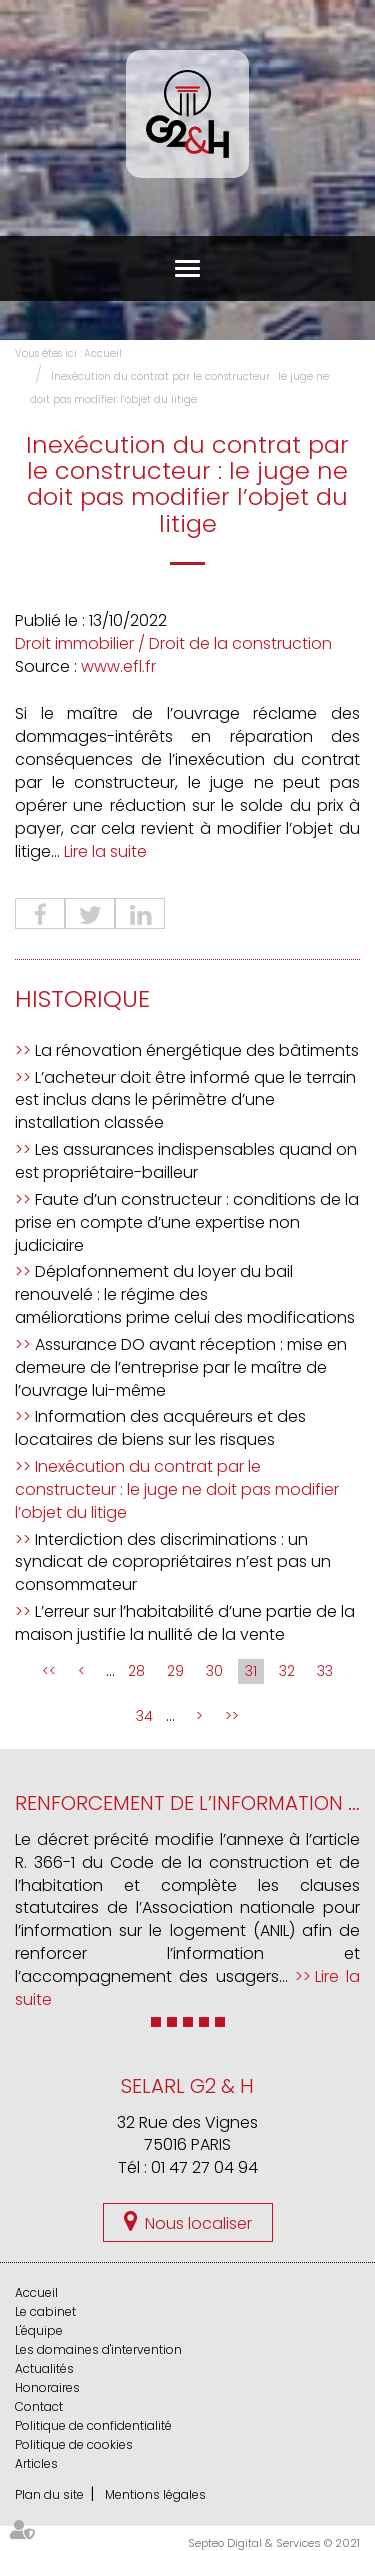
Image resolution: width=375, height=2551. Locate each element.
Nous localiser (198, 2223)
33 (325, 1671)
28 (136, 1671)
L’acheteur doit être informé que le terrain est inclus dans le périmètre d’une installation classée (185, 1100)
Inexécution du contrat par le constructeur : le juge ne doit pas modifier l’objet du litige (177, 1489)
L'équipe (39, 2330)
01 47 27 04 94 (204, 2167)
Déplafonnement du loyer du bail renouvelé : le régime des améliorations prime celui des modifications (185, 1294)
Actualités (44, 2368)
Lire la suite (105, 851)
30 (214, 1671)
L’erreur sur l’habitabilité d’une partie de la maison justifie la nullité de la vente (185, 1623)
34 (144, 1716)
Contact (39, 2406)
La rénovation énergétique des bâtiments (197, 1050)
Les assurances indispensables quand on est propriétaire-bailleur (186, 1161)
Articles (36, 2463)
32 (287, 1671)
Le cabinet (45, 2311)
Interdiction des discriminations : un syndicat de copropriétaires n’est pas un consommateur (173, 1562)
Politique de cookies (74, 2444)
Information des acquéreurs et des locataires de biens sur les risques (160, 1428)
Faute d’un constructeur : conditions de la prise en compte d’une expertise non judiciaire (187, 1222)
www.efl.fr (118, 666)
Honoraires (47, 2387)
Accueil (103, 353)
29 (175, 1671)
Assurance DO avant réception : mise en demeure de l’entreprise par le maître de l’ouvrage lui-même (181, 1367)
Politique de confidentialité (93, 2425)
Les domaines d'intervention (98, 2349)
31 (251, 1671)
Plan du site (49, 2494)
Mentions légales (155, 2494)
